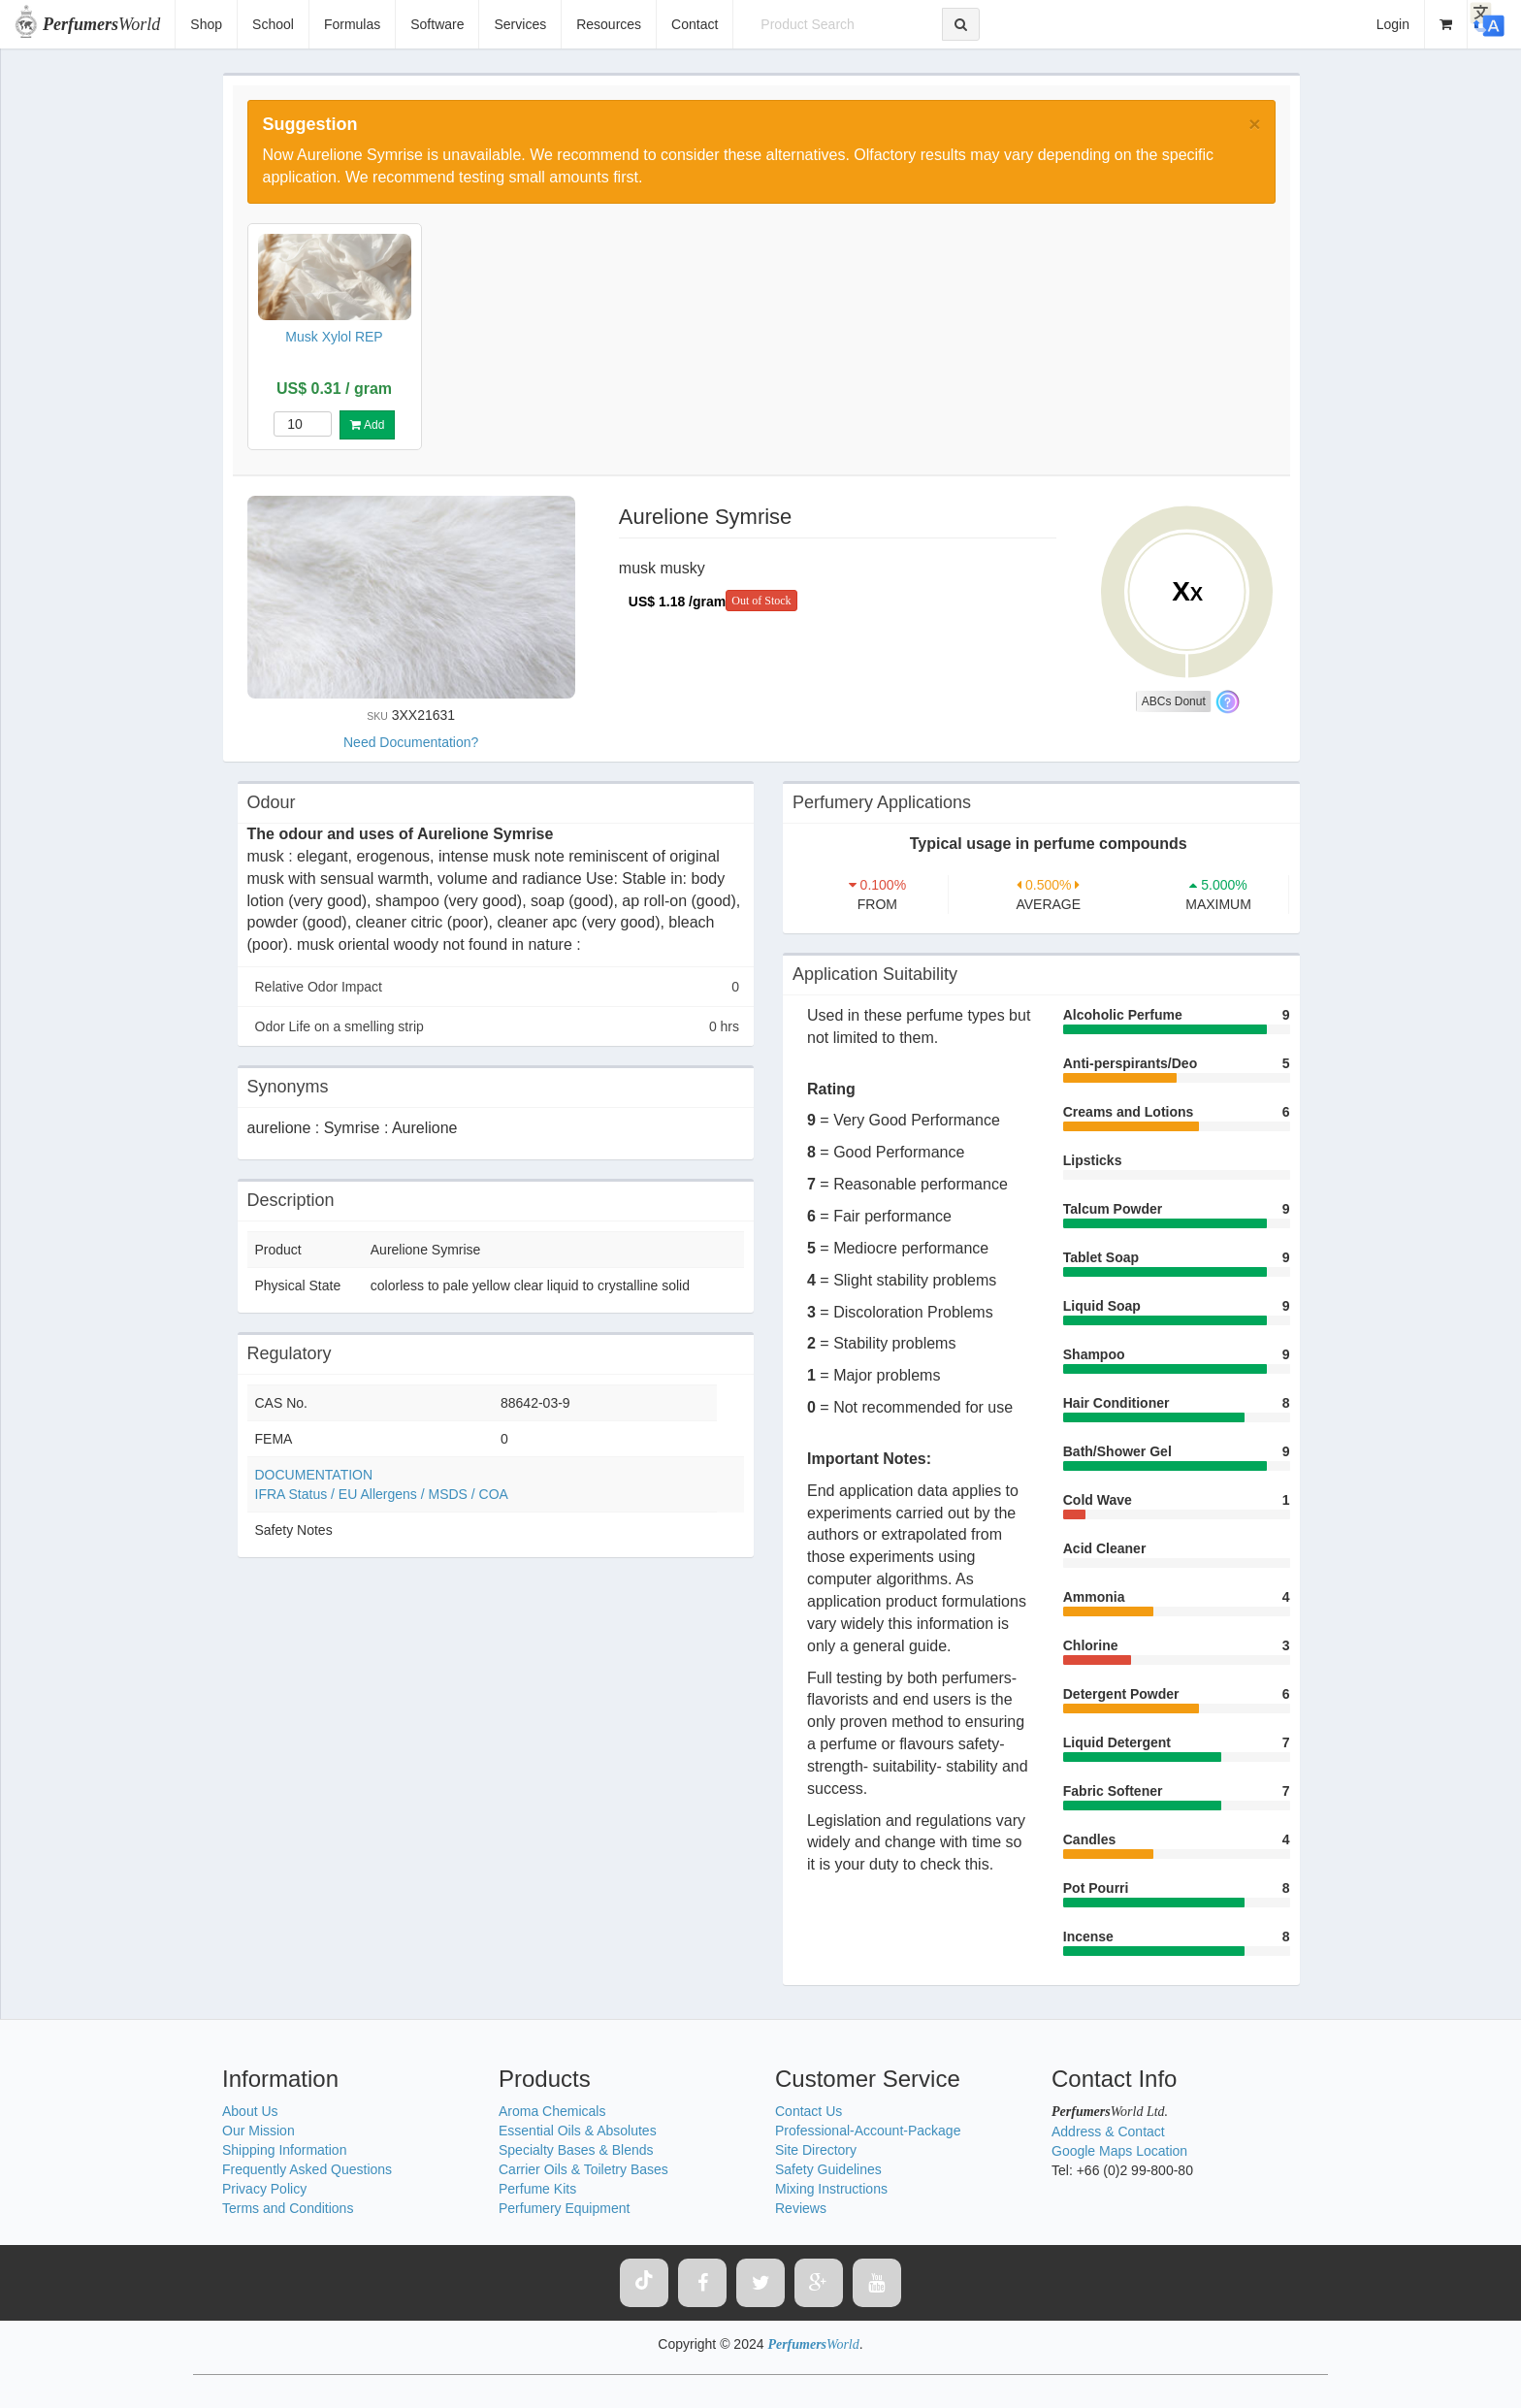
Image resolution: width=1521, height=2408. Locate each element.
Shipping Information (284, 2150)
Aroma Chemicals (552, 2111)
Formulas (352, 24)
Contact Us (808, 2111)
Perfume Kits (537, 2188)
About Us (250, 2111)
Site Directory (816, 2150)
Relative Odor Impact (497, 986)
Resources (608, 24)
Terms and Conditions (287, 2208)
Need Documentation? (410, 742)
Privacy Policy (264, 2188)
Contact (694, 24)
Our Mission (258, 2130)
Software (437, 24)
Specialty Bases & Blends (576, 2150)
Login (1392, 24)
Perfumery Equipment (564, 2208)
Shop (206, 24)
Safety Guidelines (828, 2169)
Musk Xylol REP (333, 336)
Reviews (800, 2208)
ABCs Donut (1174, 701)
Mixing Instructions (831, 2188)
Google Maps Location (1119, 2151)
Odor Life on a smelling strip (497, 1026)
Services (520, 24)
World (101, 24)
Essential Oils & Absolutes (578, 2130)
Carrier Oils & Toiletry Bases (583, 2169)
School (273, 24)
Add (367, 425)
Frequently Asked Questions (307, 2169)
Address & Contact (1108, 2131)
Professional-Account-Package (867, 2130)
